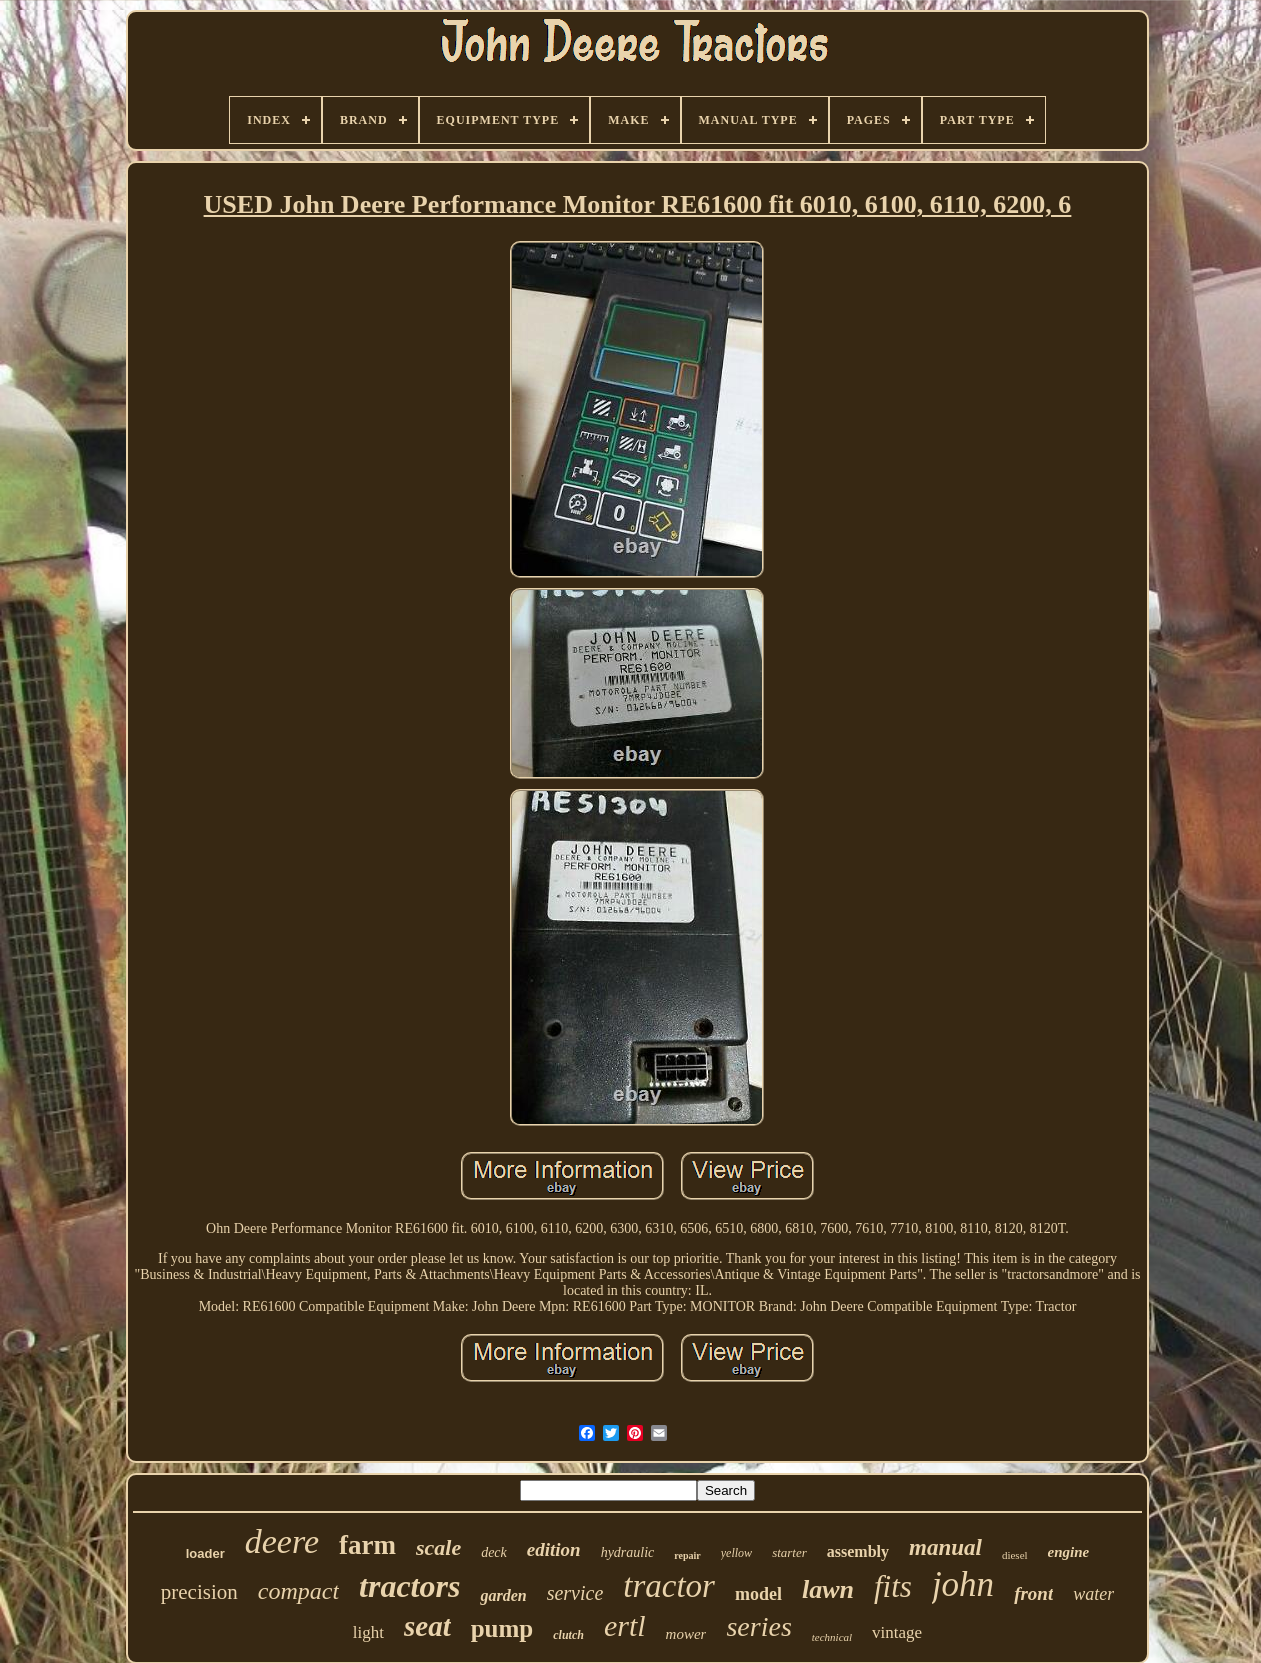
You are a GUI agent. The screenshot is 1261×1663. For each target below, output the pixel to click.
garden (503, 1595)
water (1093, 1594)
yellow (736, 1553)
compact (298, 1591)
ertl (625, 1625)
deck (494, 1552)
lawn (828, 1589)
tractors (409, 1586)
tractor (669, 1586)
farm (367, 1545)
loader (205, 1553)
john (963, 1584)
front (1033, 1593)
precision (199, 1592)
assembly (858, 1551)
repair (687, 1555)
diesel (1015, 1555)
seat (427, 1626)
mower (686, 1634)
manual (945, 1547)
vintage (897, 1632)
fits (893, 1586)
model (758, 1594)
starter (789, 1552)
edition (554, 1549)
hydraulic (628, 1552)
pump (502, 1628)
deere (282, 1541)
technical (832, 1637)
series (758, 1626)
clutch (568, 1635)
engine (1069, 1552)
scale (438, 1547)
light (368, 1632)
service (575, 1593)
